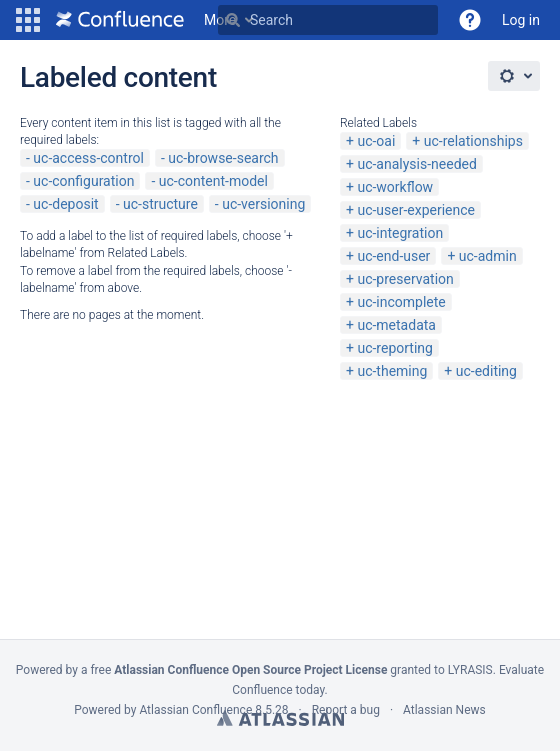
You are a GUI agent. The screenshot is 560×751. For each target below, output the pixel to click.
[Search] (233, 20)
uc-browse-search (223, 158)
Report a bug (346, 710)
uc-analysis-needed (416, 164)
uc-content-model (213, 181)
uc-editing (486, 371)
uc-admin (488, 256)
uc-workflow (395, 187)
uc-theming (392, 371)
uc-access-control (88, 158)
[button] (28, 20)
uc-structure (160, 204)
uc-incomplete (401, 302)
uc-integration (400, 233)
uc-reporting (394, 348)
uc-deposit (65, 204)
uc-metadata (396, 325)
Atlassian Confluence (195, 710)
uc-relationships (473, 141)
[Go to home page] (120, 20)
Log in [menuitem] (521, 20)
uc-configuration (83, 181)
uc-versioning (263, 204)
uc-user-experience (416, 210)
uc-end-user (393, 256)
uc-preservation (405, 279)
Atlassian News (444, 710)
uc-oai (376, 141)
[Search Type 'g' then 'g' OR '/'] (328, 20)
